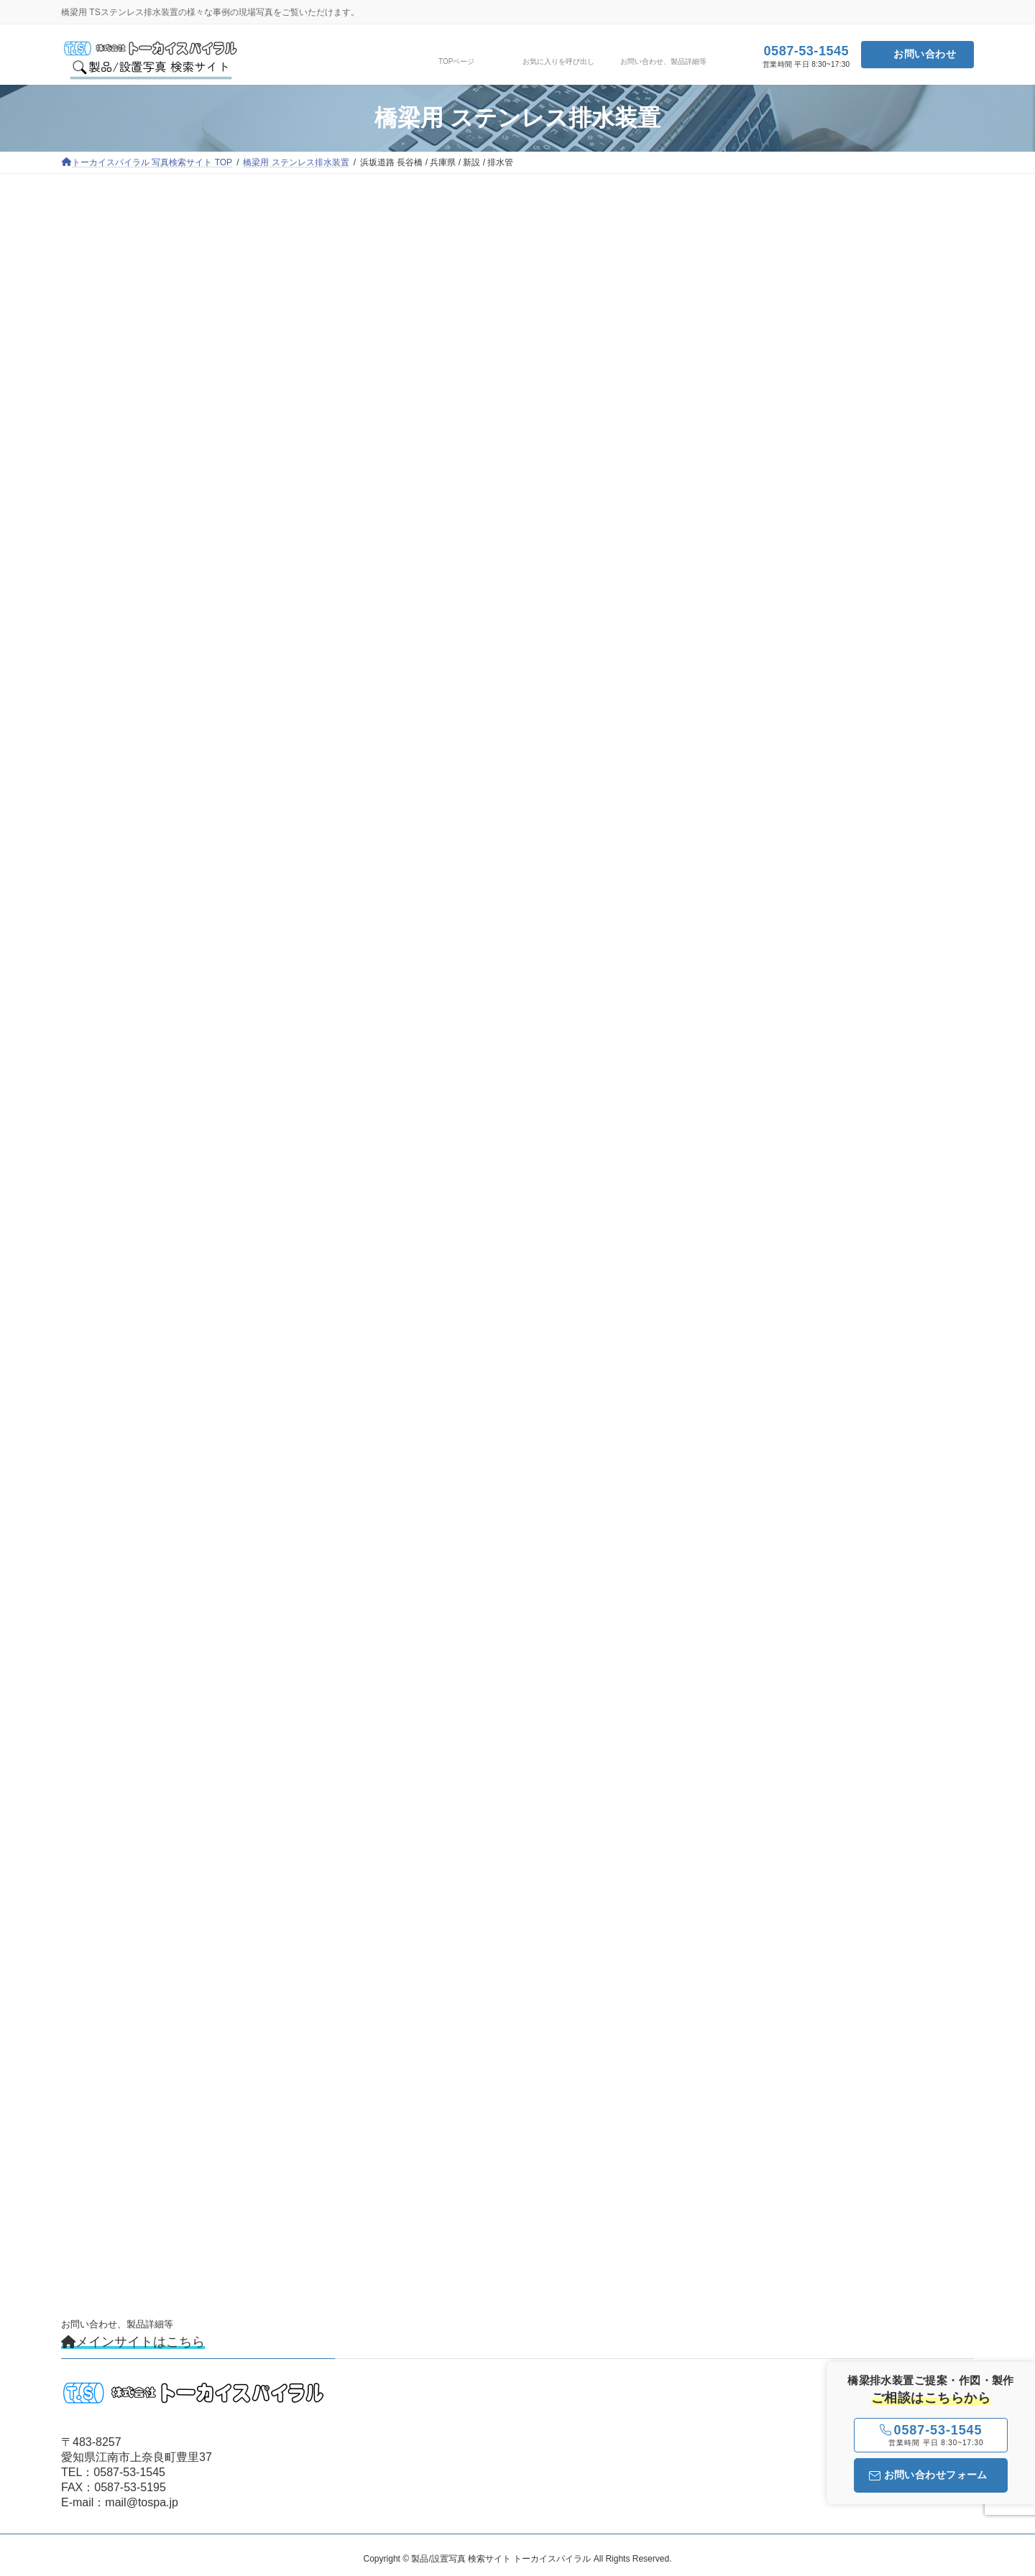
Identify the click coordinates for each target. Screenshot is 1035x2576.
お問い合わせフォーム (928, 2474)
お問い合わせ (924, 54)
